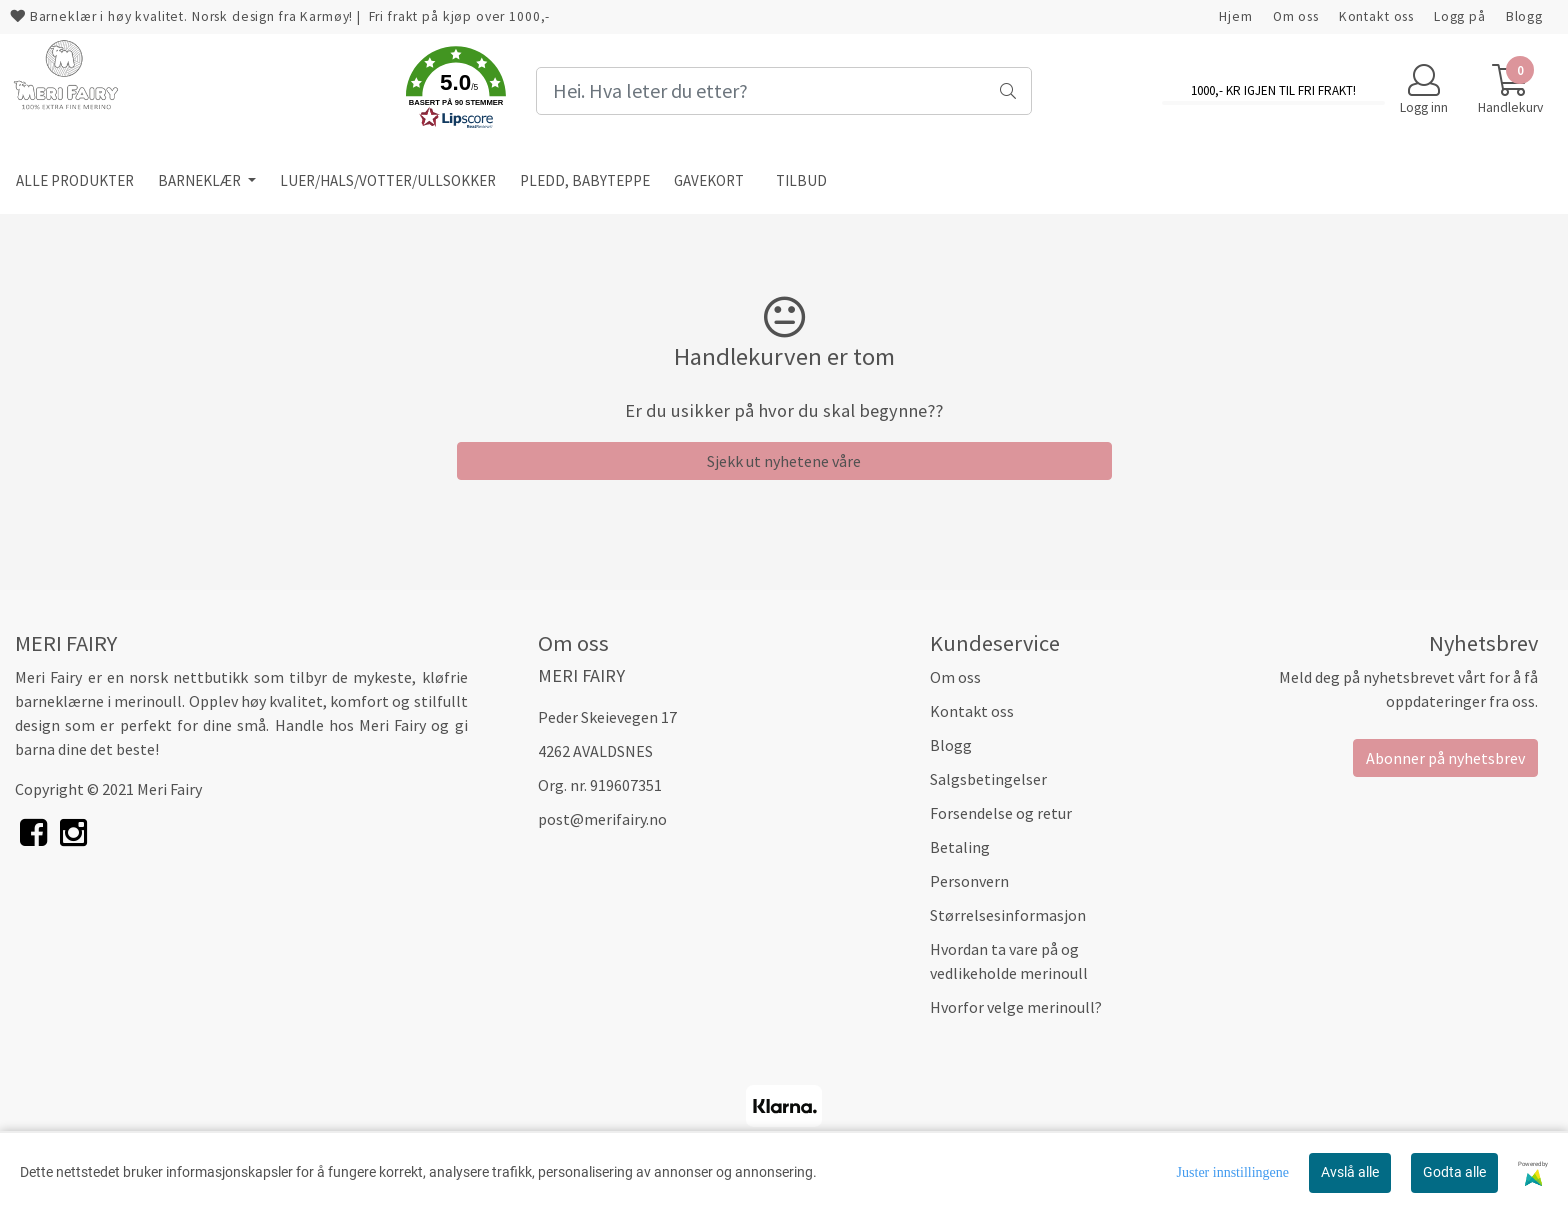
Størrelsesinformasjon (1008, 915)
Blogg (1524, 16)
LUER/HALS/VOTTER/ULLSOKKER (388, 180)
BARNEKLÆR (201, 180)
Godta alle (1454, 1172)
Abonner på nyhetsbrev (1445, 758)
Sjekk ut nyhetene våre (784, 461)
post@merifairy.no (602, 819)
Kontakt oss (1376, 16)
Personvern (969, 881)
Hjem (1235, 16)
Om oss (1296, 16)
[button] (456, 91)
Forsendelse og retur (1001, 813)
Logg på (1460, 16)
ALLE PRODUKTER (75, 180)
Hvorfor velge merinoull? (1016, 1007)
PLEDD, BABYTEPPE (585, 180)
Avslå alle (1350, 1172)
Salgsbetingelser (988, 779)
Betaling (960, 847)
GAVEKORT (709, 180)
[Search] (784, 91)
